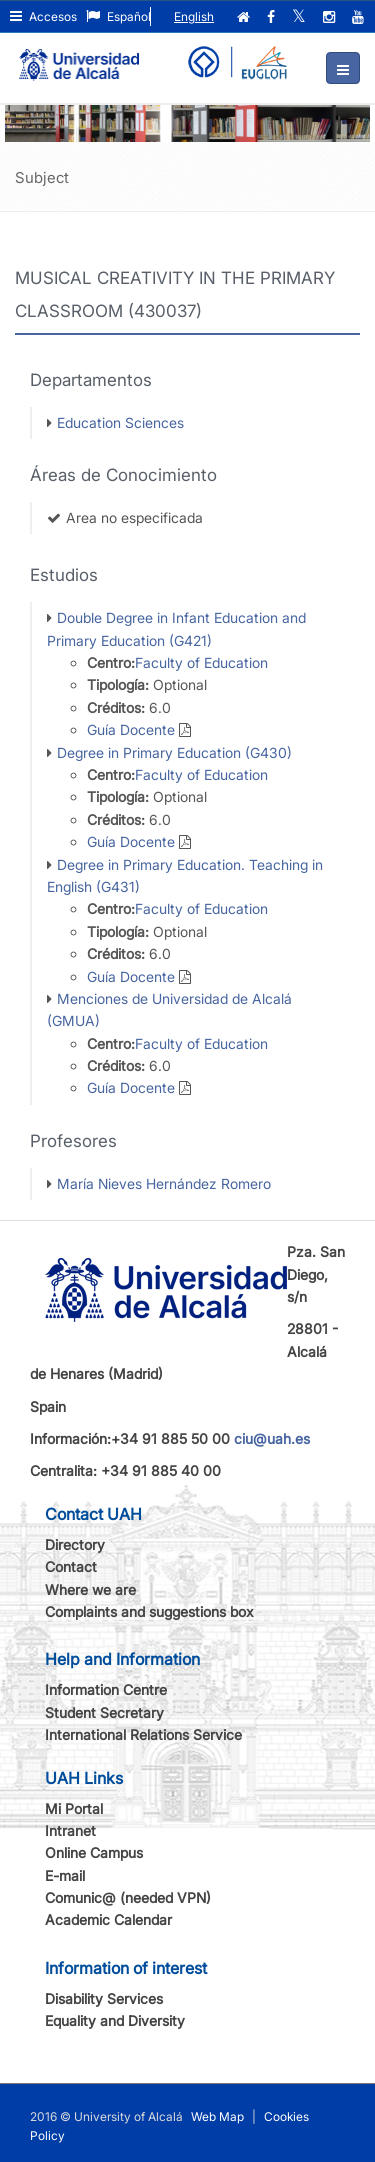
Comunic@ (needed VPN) (128, 1897)
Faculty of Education (201, 662)
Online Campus (94, 1852)
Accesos (43, 16)
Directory (75, 1544)
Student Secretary (104, 1712)
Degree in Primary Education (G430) (174, 752)
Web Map (217, 2116)
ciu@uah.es (272, 1438)
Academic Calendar (108, 1919)
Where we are (90, 1589)
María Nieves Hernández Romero (164, 1183)
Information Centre (106, 1689)
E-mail (65, 1875)
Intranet (70, 1830)
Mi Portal (74, 1808)
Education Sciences (120, 422)
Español (118, 16)
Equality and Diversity (115, 2020)
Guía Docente (131, 729)
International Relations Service (143, 1734)
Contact (71, 1566)
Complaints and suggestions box (149, 1611)
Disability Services (104, 1998)
